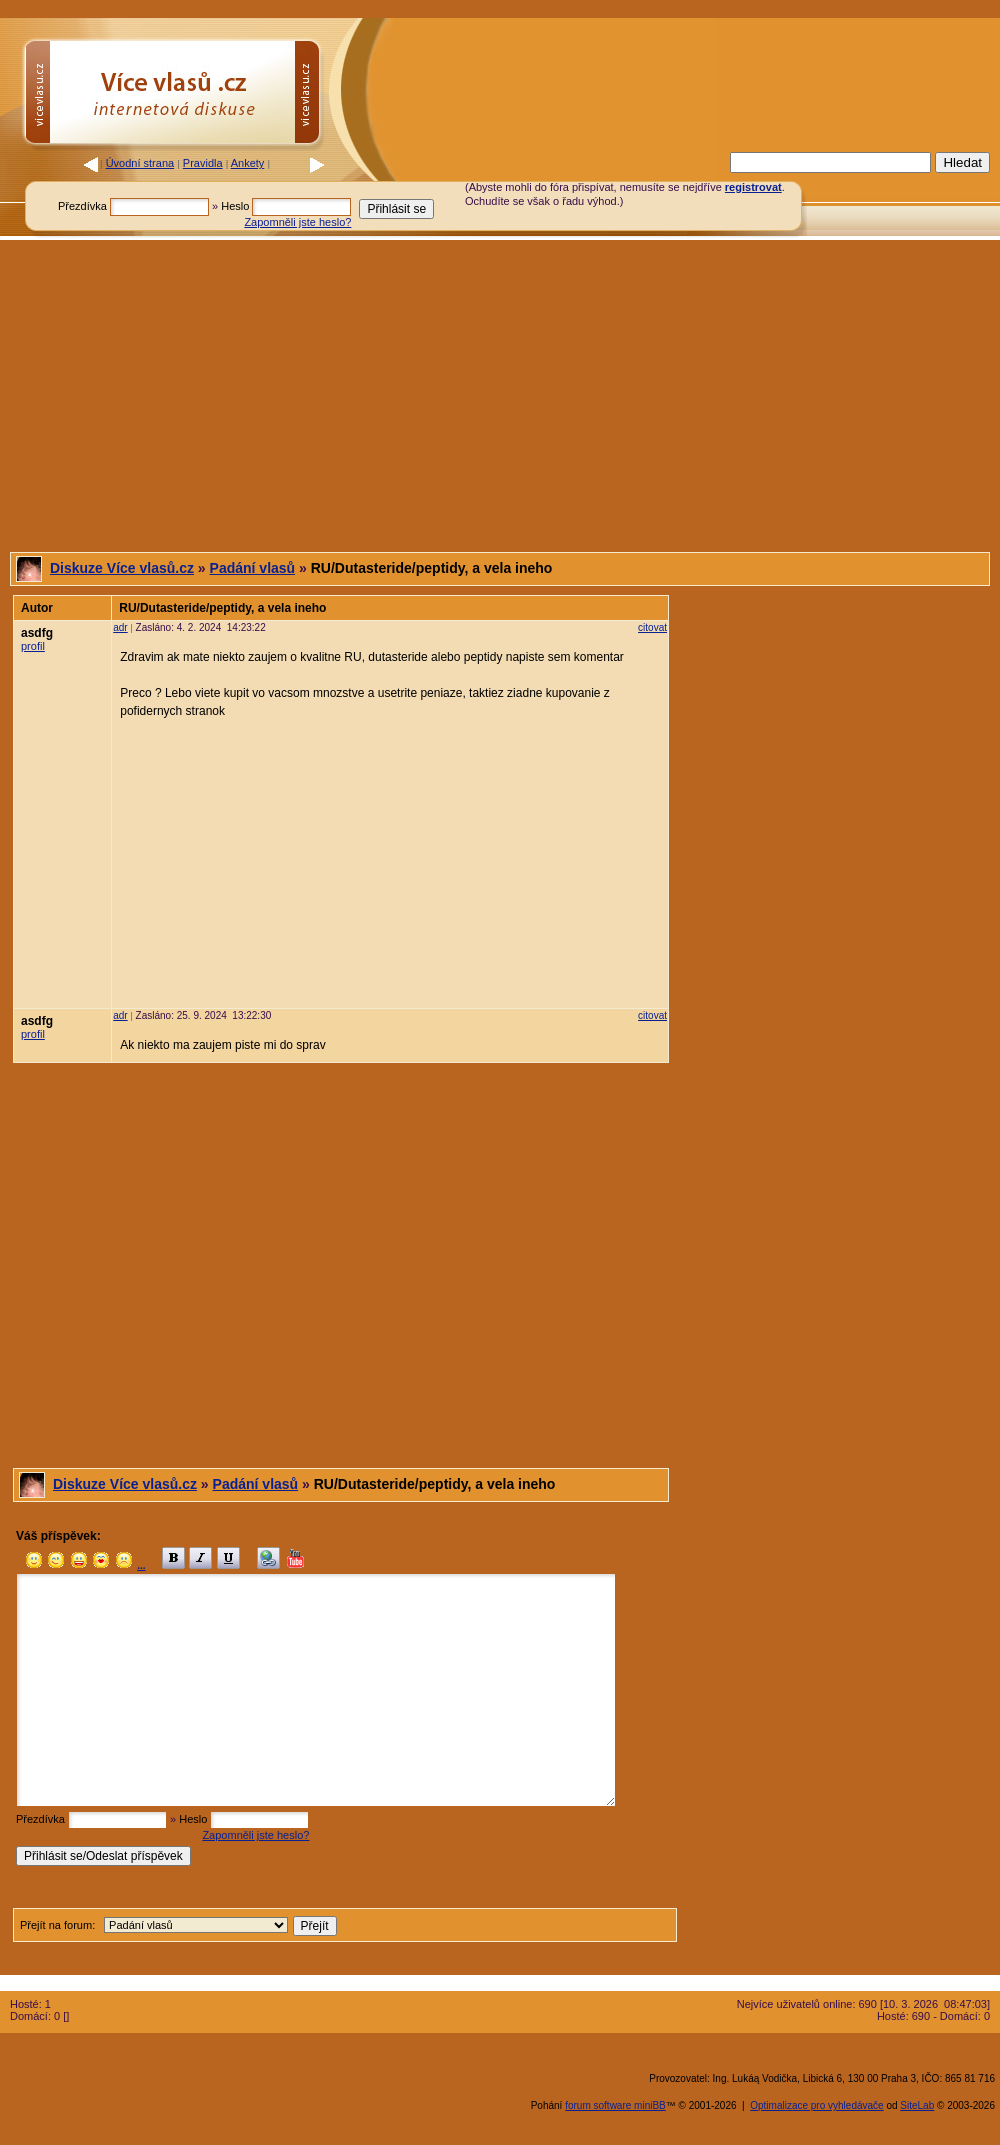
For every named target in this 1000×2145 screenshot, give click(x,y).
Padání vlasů (253, 568)
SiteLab (917, 2105)
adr (120, 627)
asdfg (37, 633)
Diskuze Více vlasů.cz (122, 568)
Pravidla (203, 163)
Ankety (248, 163)
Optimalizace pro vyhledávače (816, 2105)
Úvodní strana (140, 163)
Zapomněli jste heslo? (297, 222)
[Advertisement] (500, 396)
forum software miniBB (615, 2105)
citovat (652, 627)
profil (33, 646)
